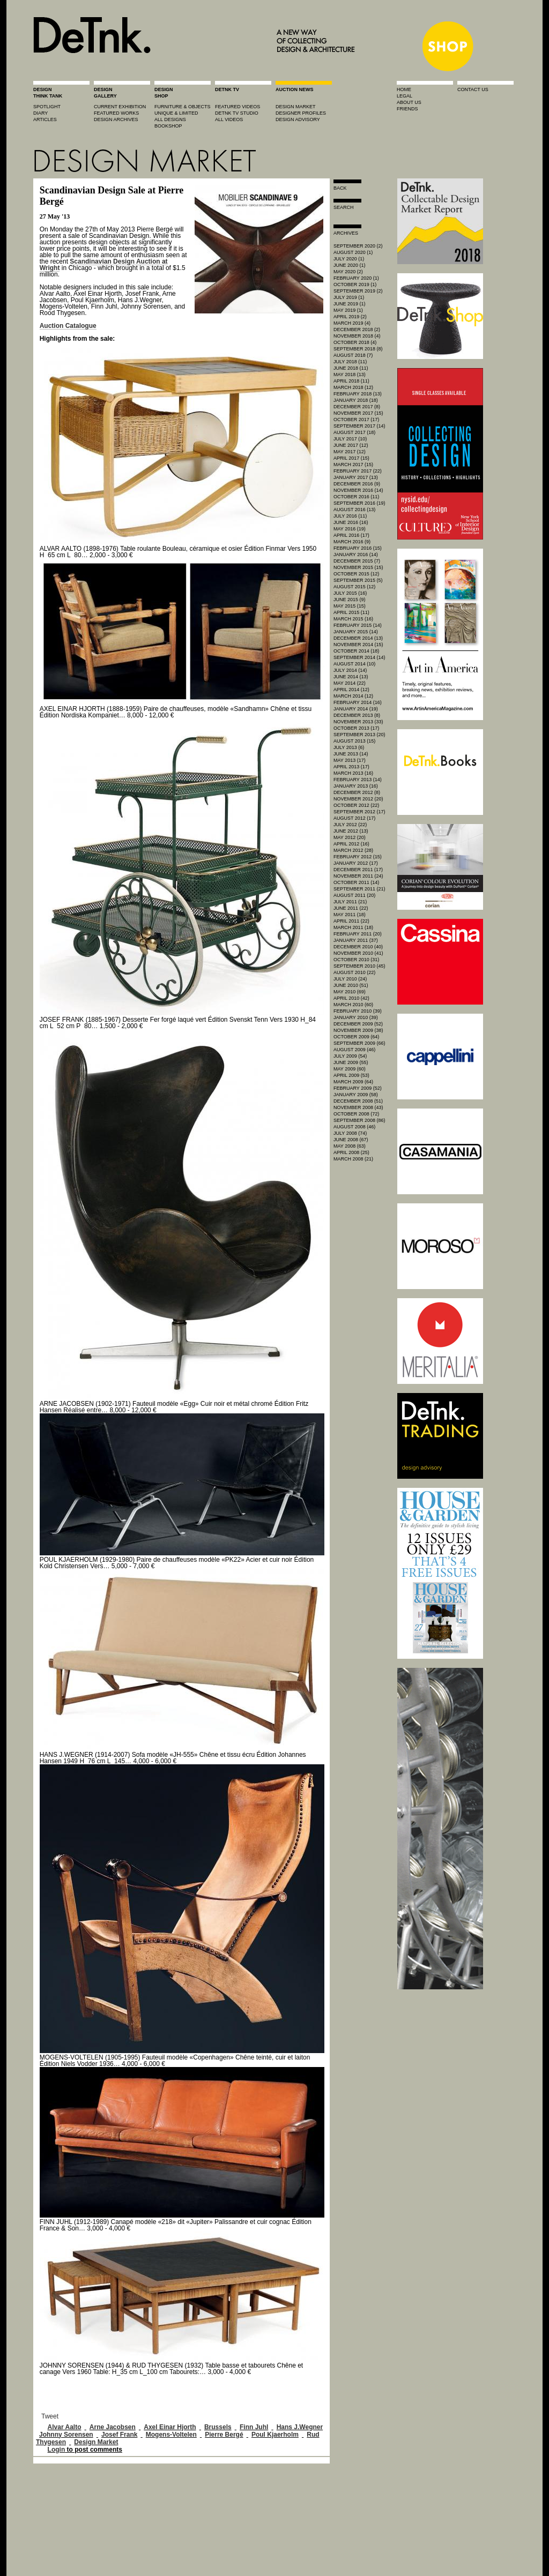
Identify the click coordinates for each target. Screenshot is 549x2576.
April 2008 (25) (351, 1152)
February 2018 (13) (357, 393)
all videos (229, 119)
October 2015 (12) (356, 573)
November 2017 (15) (358, 413)
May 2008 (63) (349, 1146)
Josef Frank (119, 2434)
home (404, 89)
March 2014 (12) (353, 696)
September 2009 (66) (359, 1043)
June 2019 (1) (349, 303)
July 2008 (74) (350, 1133)
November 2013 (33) (358, 721)
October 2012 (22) (356, 805)
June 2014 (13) (350, 676)
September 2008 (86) (359, 1120)
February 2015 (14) (357, 625)
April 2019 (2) (350, 316)
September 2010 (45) (359, 966)
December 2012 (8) (356, 792)
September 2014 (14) (359, 657)
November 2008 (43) (358, 1107)
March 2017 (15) (353, 464)
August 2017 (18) (354, 432)
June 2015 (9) (349, 599)
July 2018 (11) (350, 361)
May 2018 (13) (349, 374)
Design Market (96, 2442)
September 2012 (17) (359, 811)
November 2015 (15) (358, 567)
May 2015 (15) (349, 606)
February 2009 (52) (357, 1088)
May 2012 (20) (349, 837)
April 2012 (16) (351, 844)
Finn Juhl (254, 2427)
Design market (296, 106)
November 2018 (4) (357, 336)
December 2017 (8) (356, 406)
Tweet (49, 2416)
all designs (170, 119)
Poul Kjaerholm (275, 2434)
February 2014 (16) (357, 702)
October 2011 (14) (356, 882)
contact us (472, 89)
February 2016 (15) (357, 548)
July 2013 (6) (348, 747)
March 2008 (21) (353, 1159)
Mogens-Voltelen (171, 2434)
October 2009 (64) (356, 1036)
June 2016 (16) (350, 522)
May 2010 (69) (349, 991)
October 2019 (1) (354, 284)
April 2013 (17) (351, 766)
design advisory (298, 119)
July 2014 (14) (350, 670)
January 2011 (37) (355, 940)
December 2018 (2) (356, 329)
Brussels (218, 2427)
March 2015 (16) (353, 618)
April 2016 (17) (351, 535)
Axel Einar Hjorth (170, 2427)
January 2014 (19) (355, 709)
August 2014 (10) (354, 664)
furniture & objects (182, 106)
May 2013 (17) (349, 760)
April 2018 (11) (351, 381)
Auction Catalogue (68, 326)
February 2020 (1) (356, 278)
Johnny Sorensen (66, 2434)
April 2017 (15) (351, 458)
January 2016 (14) (355, 554)
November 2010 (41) (358, 953)
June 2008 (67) (350, 1139)
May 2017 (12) (349, 451)
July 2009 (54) (350, 1056)
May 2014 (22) (349, 683)
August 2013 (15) (354, 741)
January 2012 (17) (355, 863)
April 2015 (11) (351, 612)
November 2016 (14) (358, 490)
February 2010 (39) (357, 1011)
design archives (116, 119)
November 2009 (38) (358, 1030)
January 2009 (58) (355, 1094)
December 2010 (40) (358, 946)
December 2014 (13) (358, 638)
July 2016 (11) (350, 516)
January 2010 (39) (355, 1017)
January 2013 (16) (355, 786)
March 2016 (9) (351, 541)
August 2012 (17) (354, 818)
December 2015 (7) (356, 561)
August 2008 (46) (354, 1126)
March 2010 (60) (353, 1004)
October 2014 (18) (356, 651)
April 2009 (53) (351, 1075)
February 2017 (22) (357, 471)
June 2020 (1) (349, 265)
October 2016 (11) (356, 496)
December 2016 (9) (356, 483)
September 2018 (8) (358, 348)
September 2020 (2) (358, 246)
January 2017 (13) (355, 477)
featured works (116, 113)
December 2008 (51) (358, 1101)
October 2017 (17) (356, 419)
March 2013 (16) (353, 773)
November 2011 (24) (358, 876)
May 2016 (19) (349, 528)
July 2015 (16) (350, 593)
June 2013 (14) (350, 754)
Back (340, 188)
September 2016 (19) (359, 503)
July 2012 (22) (350, 824)
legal (404, 96)
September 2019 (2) (358, 291)
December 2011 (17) (358, 869)
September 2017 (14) (359, 426)
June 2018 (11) (350, 368)
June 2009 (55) (350, 1062)
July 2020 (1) (348, 258)
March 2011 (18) (353, 927)
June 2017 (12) (350, 445)
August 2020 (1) (353, 252)
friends (407, 108)
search (343, 207)
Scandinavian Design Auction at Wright (104, 265)
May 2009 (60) (349, 1069)
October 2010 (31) (356, 959)
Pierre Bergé (224, 2434)
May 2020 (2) (348, 271)
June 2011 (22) (350, 908)
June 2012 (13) (350, 831)
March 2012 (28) (353, 850)
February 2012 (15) (357, 856)
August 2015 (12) (354, 586)
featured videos (237, 106)
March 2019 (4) (351, 323)
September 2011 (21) (359, 889)
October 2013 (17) (356, 728)
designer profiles (301, 113)
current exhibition (120, 106)
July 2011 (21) (350, 901)
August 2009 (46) (354, 1049)
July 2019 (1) (348, 297)
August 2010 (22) (354, 972)
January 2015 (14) (355, 631)
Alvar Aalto (64, 2427)
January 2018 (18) (355, 400)
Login (56, 2449)
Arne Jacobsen (113, 2427)
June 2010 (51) (350, 985)
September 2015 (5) (358, 580)
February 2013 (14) (357, 779)
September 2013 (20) (359, 734)
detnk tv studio (236, 113)
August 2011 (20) (354, 895)
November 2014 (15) (358, 644)
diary (40, 113)
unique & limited (176, 113)
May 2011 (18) (349, 914)
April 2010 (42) (351, 998)
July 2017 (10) (350, 438)
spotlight (47, 106)
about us (409, 102)
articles (45, 119)
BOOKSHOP (168, 126)
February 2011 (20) (357, 934)
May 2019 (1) (348, 310)
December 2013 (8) (356, 715)
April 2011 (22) (351, 921)
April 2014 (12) (351, 689)
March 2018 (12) (353, 387)
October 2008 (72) (356, 1114)
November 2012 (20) (358, 799)
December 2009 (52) (358, 1024)
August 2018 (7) (353, 355)
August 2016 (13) (354, 509)
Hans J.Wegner (300, 2427)
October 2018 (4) (354, 342)
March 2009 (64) (353, 1081)
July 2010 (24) (350, 979)
